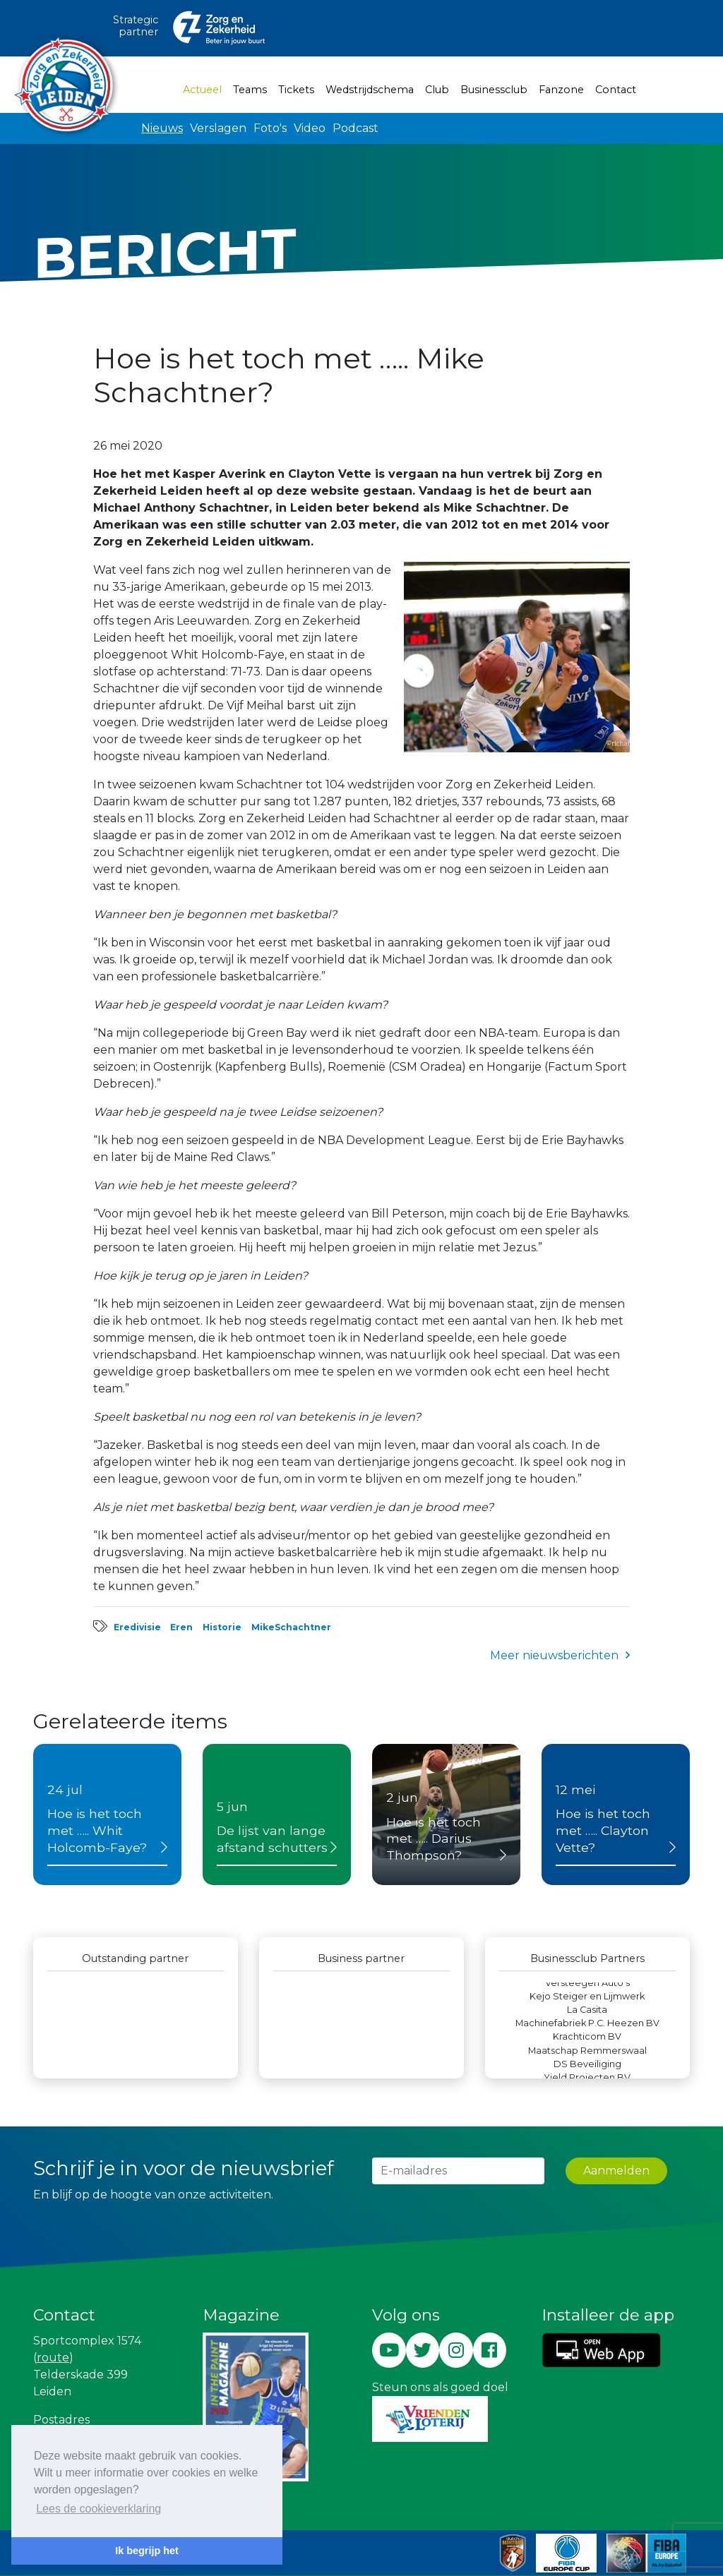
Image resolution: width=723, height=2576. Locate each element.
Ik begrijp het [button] (147, 2550)
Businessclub (493, 89)
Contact (615, 89)
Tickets (296, 89)
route (53, 2357)
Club (437, 89)
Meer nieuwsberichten (554, 1655)
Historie (222, 1627)
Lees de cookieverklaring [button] (98, 2509)
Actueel (205, 89)
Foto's (270, 128)
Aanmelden (616, 2170)
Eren (181, 1627)
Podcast (355, 128)
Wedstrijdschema (369, 89)
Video (309, 128)
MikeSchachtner (291, 1627)
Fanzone (561, 89)
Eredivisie (137, 1627)
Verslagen (218, 128)
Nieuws (162, 128)
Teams (250, 89)
